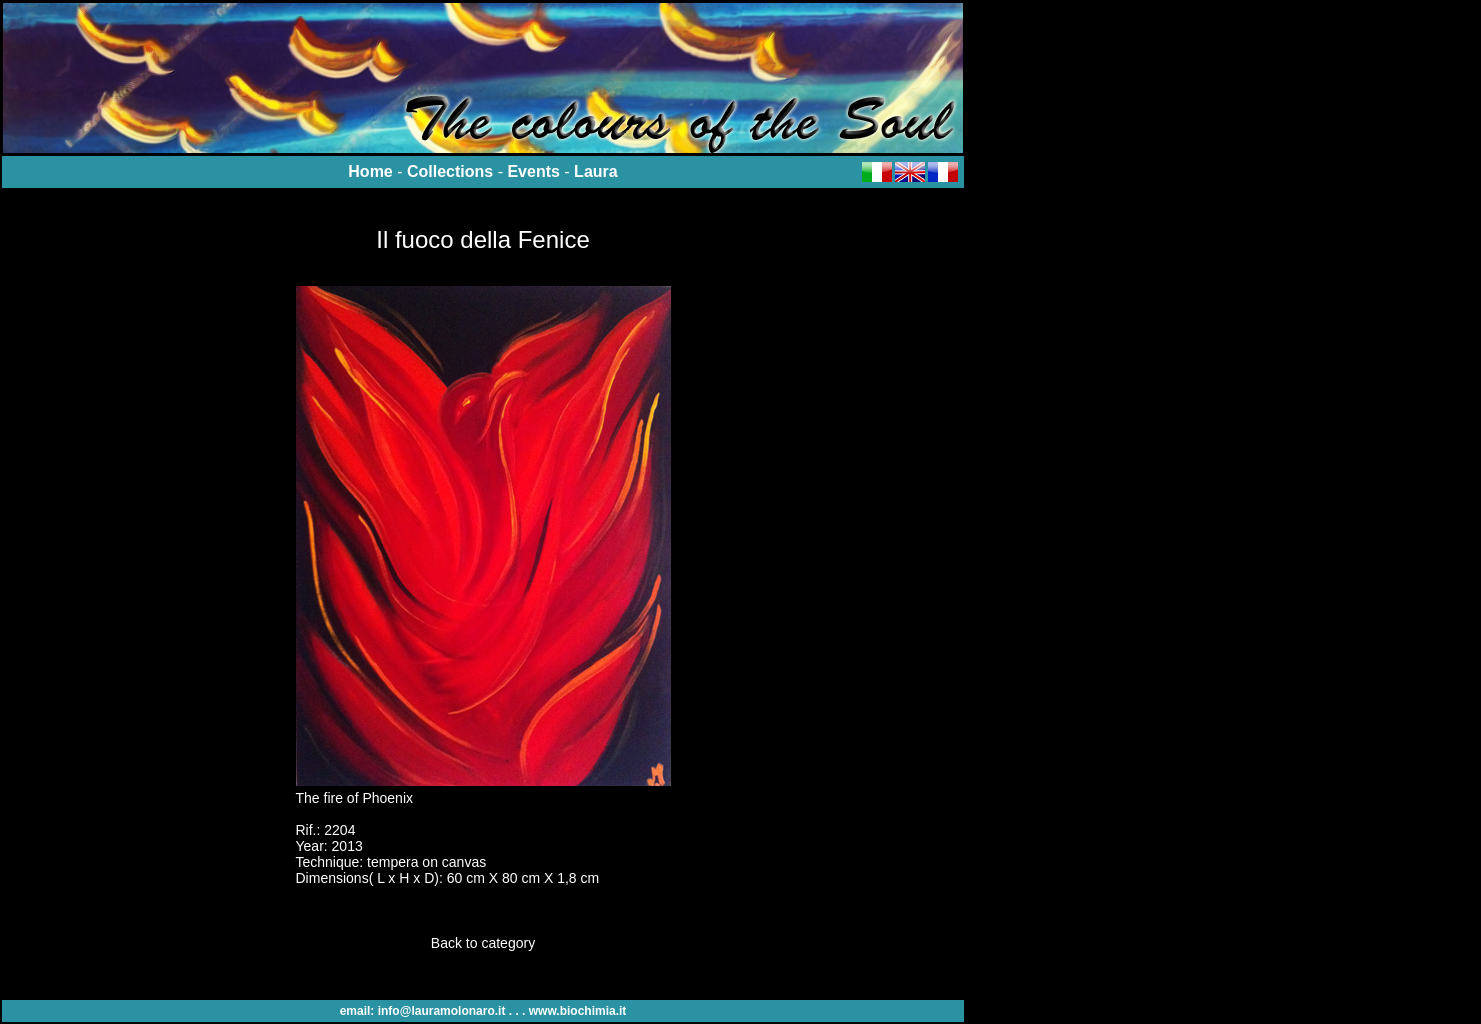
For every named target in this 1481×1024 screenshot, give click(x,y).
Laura (596, 171)
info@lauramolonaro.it (442, 1011)
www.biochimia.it (578, 1011)
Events (533, 171)
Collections (450, 171)
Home (370, 171)
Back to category (483, 943)
